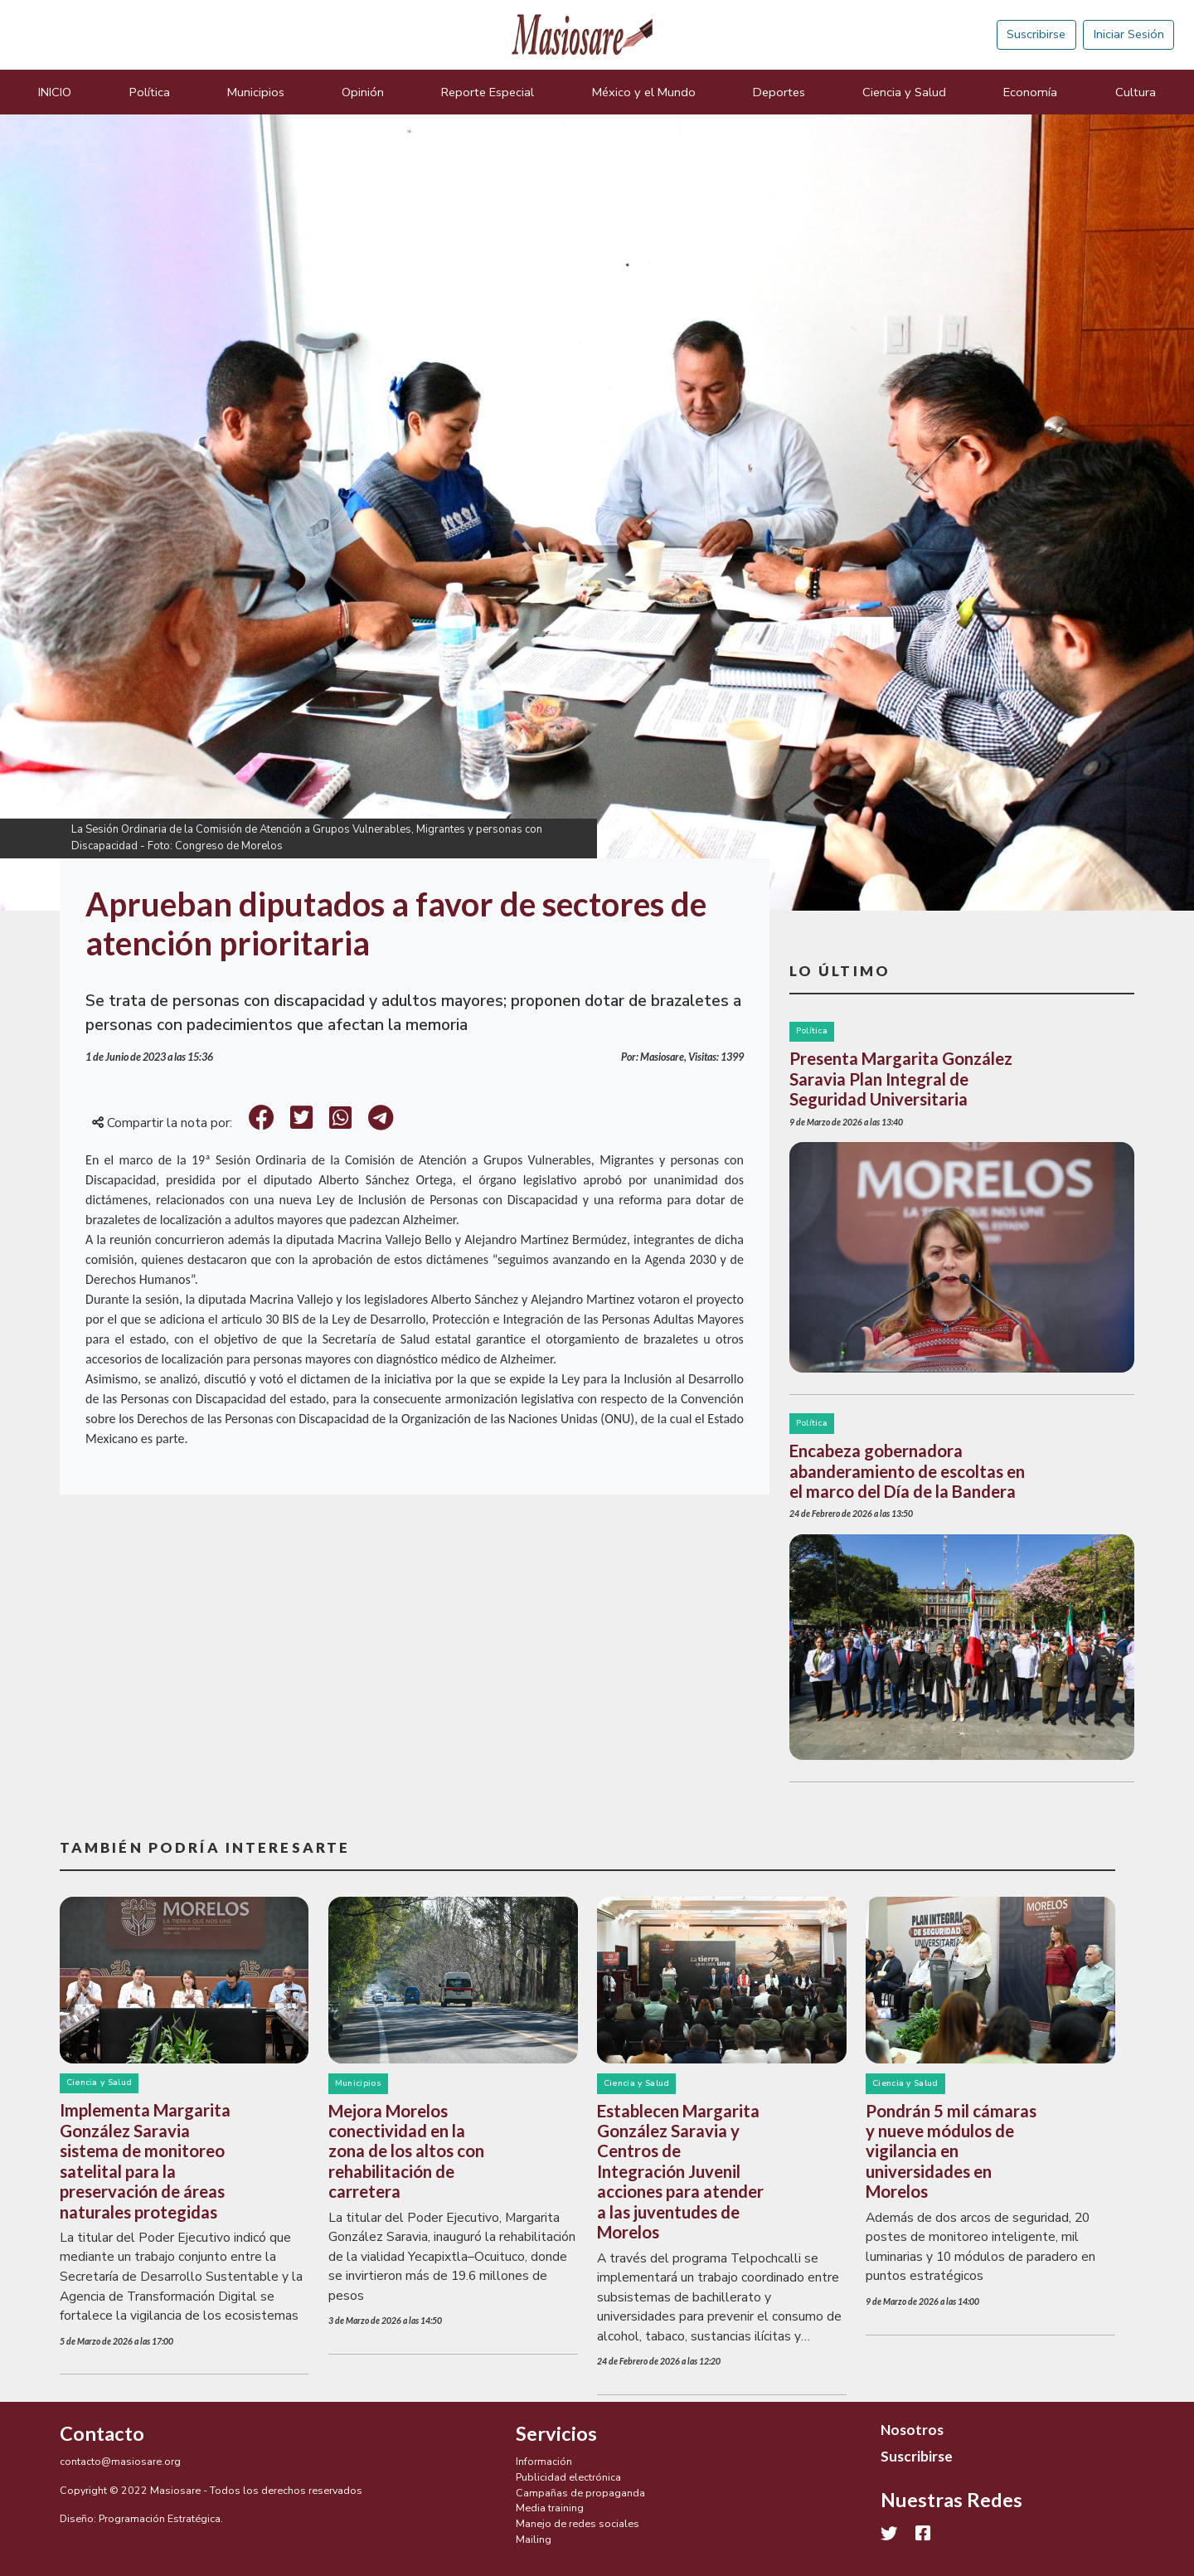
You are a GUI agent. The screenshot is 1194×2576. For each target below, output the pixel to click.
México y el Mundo (644, 92)
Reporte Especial (487, 92)
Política (149, 92)
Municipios (255, 92)
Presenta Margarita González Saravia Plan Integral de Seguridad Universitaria (900, 1078)
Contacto (102, 2433)
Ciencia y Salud (904, 92)
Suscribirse (1036, 34)
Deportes (779, 92)
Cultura (1135, 92)
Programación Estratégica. (161, 2518)
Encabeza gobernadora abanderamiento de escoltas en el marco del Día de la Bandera (907, 1471)
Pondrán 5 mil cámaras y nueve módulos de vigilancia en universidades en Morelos (951, 2151)
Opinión (363, 92)
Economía (1030, 92)
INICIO (54, 92)
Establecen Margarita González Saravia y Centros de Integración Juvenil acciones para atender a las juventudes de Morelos (680, 2172)
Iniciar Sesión (1129, 34)
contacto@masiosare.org (120, 2461)
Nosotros (912, 2429)
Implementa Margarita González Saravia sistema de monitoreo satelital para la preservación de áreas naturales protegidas (145, 2160)
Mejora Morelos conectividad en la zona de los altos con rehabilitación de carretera (406, 2151)
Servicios (556, 2433)
